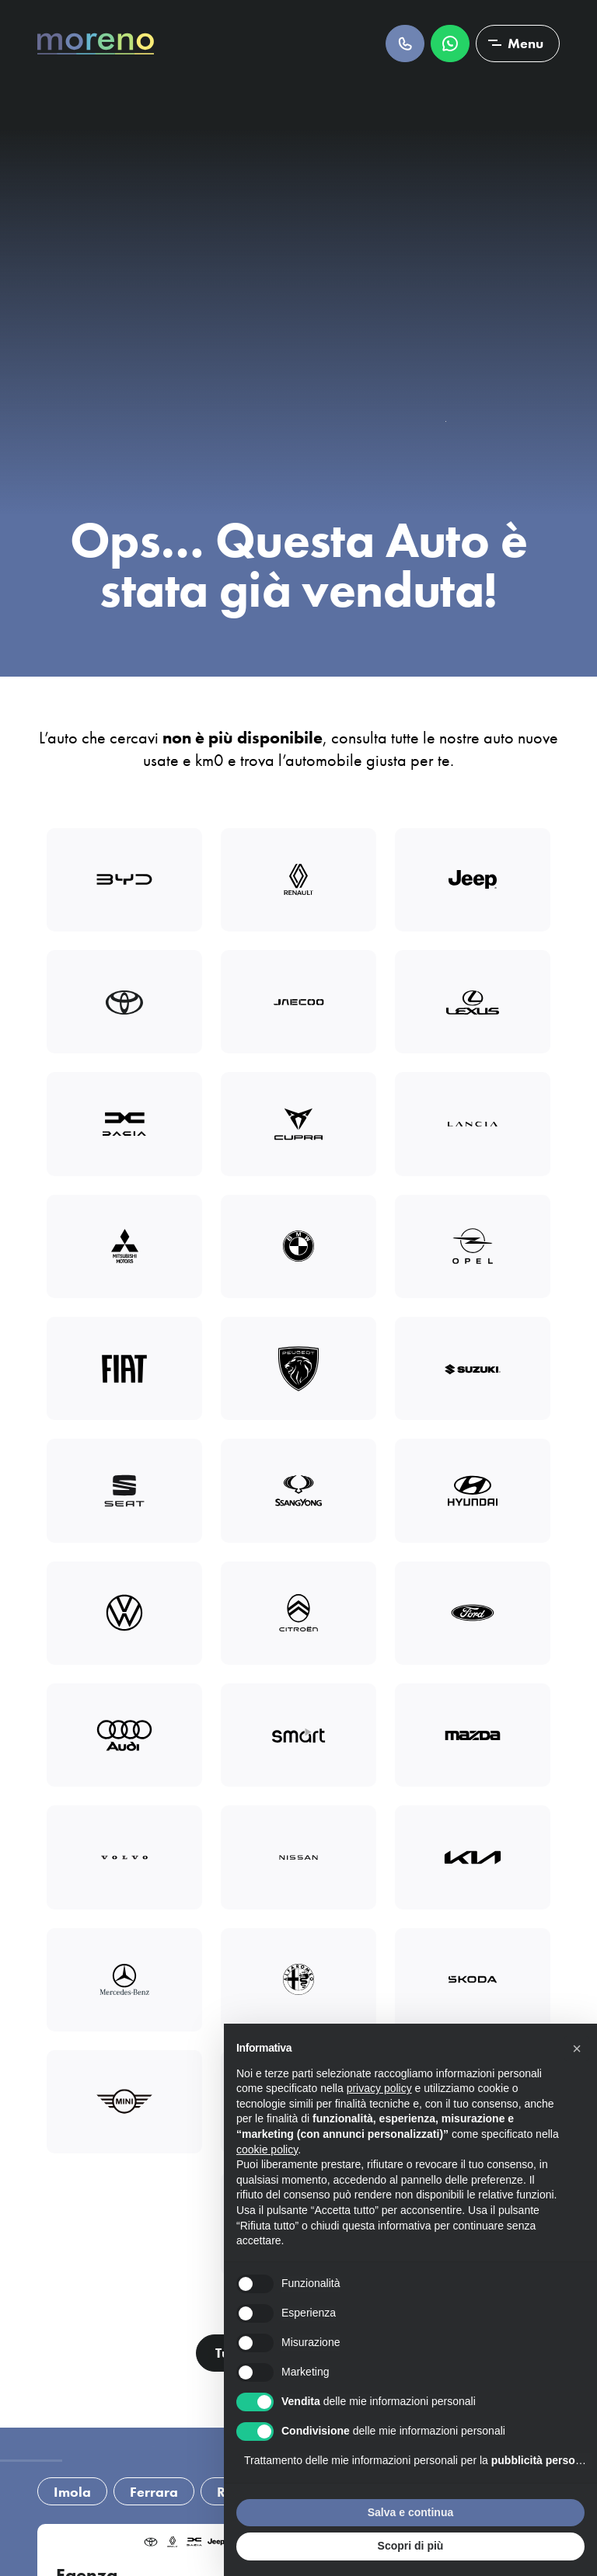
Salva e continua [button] (410, 2512)
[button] (576, 2048)
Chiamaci (405, 43)
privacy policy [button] (379, 2088)
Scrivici (450, 43)
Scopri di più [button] (411, 2545)
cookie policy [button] (267, 2149)
